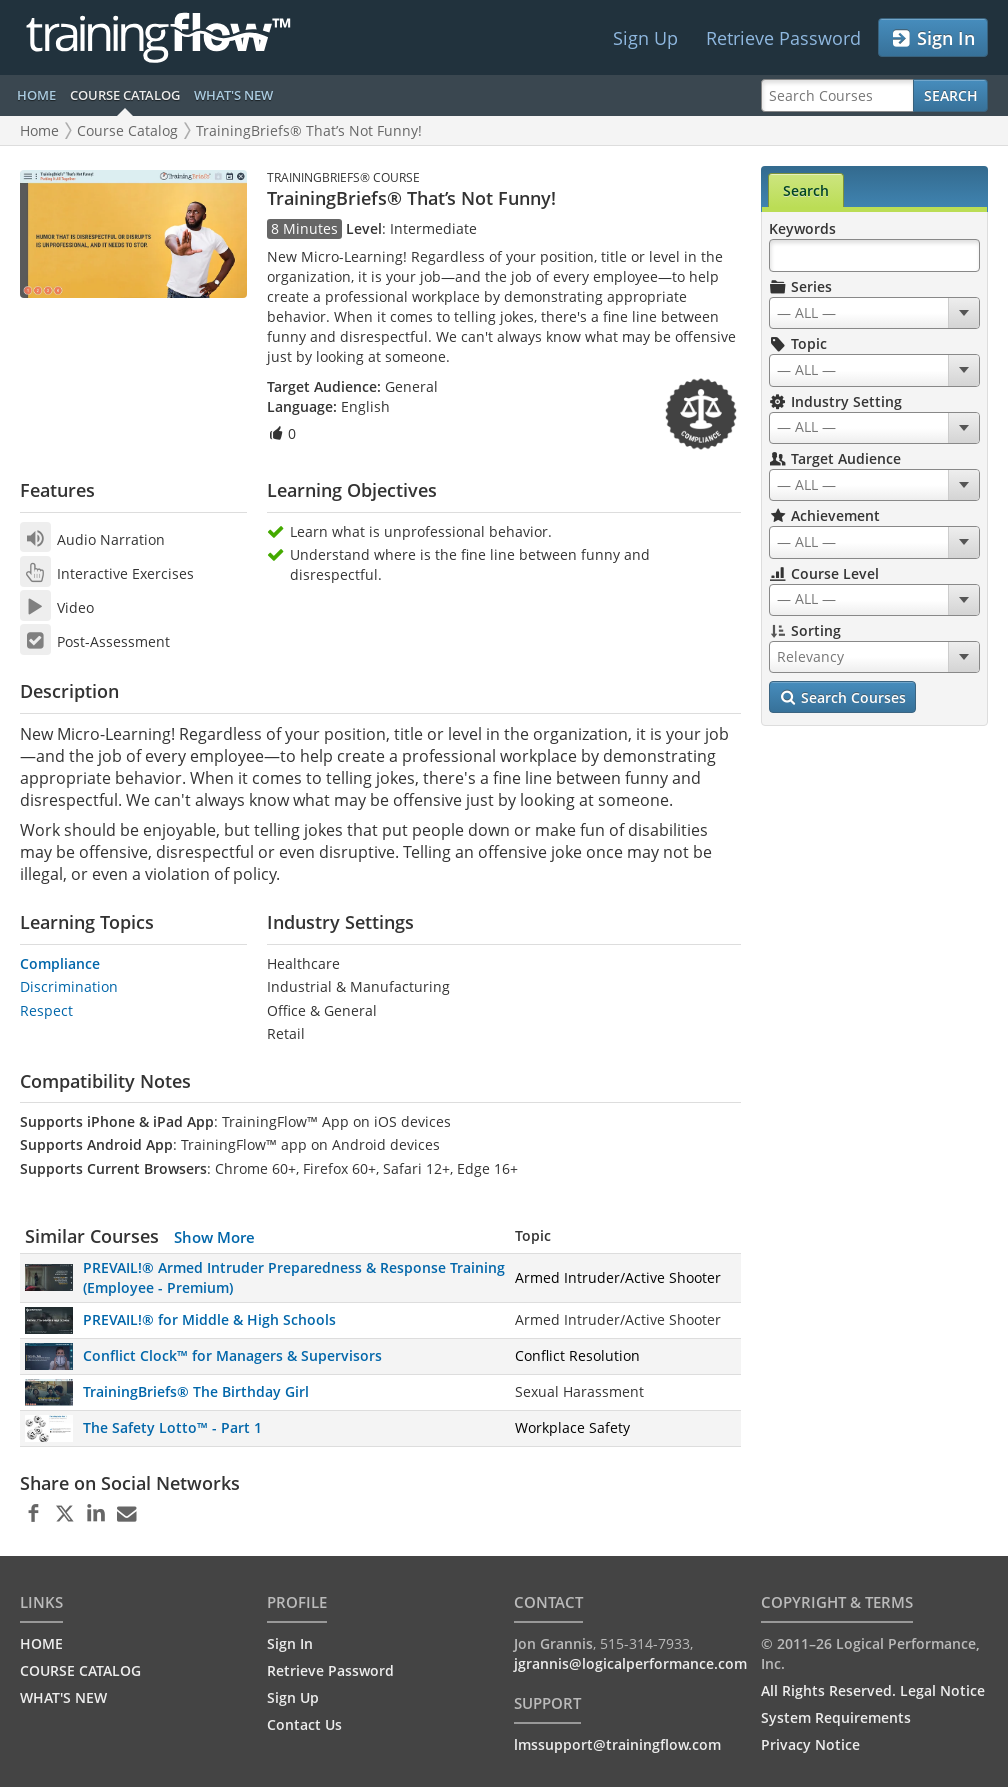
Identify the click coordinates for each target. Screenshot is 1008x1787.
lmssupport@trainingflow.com (617, 1744)
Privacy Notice (810, 1744)
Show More (214, 1237)
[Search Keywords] (874, 255)
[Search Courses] (837, 95)
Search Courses (842, 698)
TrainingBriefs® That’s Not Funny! (309, 130)
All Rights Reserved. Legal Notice (873, 1690)
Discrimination (69, 986)
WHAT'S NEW (233, 95)
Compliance (60, 963)
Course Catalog (127, 130)
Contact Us (304, 1724)
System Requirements (836, 1717)
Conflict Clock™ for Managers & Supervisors (232, 1355)
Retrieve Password (783, 38)
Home (39, 130)
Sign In (932, 38)
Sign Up (645, 38)
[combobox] (874, 313)
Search (951, 95)
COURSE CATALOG (125, 95)
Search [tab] (806, 190)
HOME (36, 95)
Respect (46, 1010)
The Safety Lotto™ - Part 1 (172, 1427)
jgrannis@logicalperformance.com (630, 1663)
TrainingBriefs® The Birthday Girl (196, 1391)
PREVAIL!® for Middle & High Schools (209, 1319)
